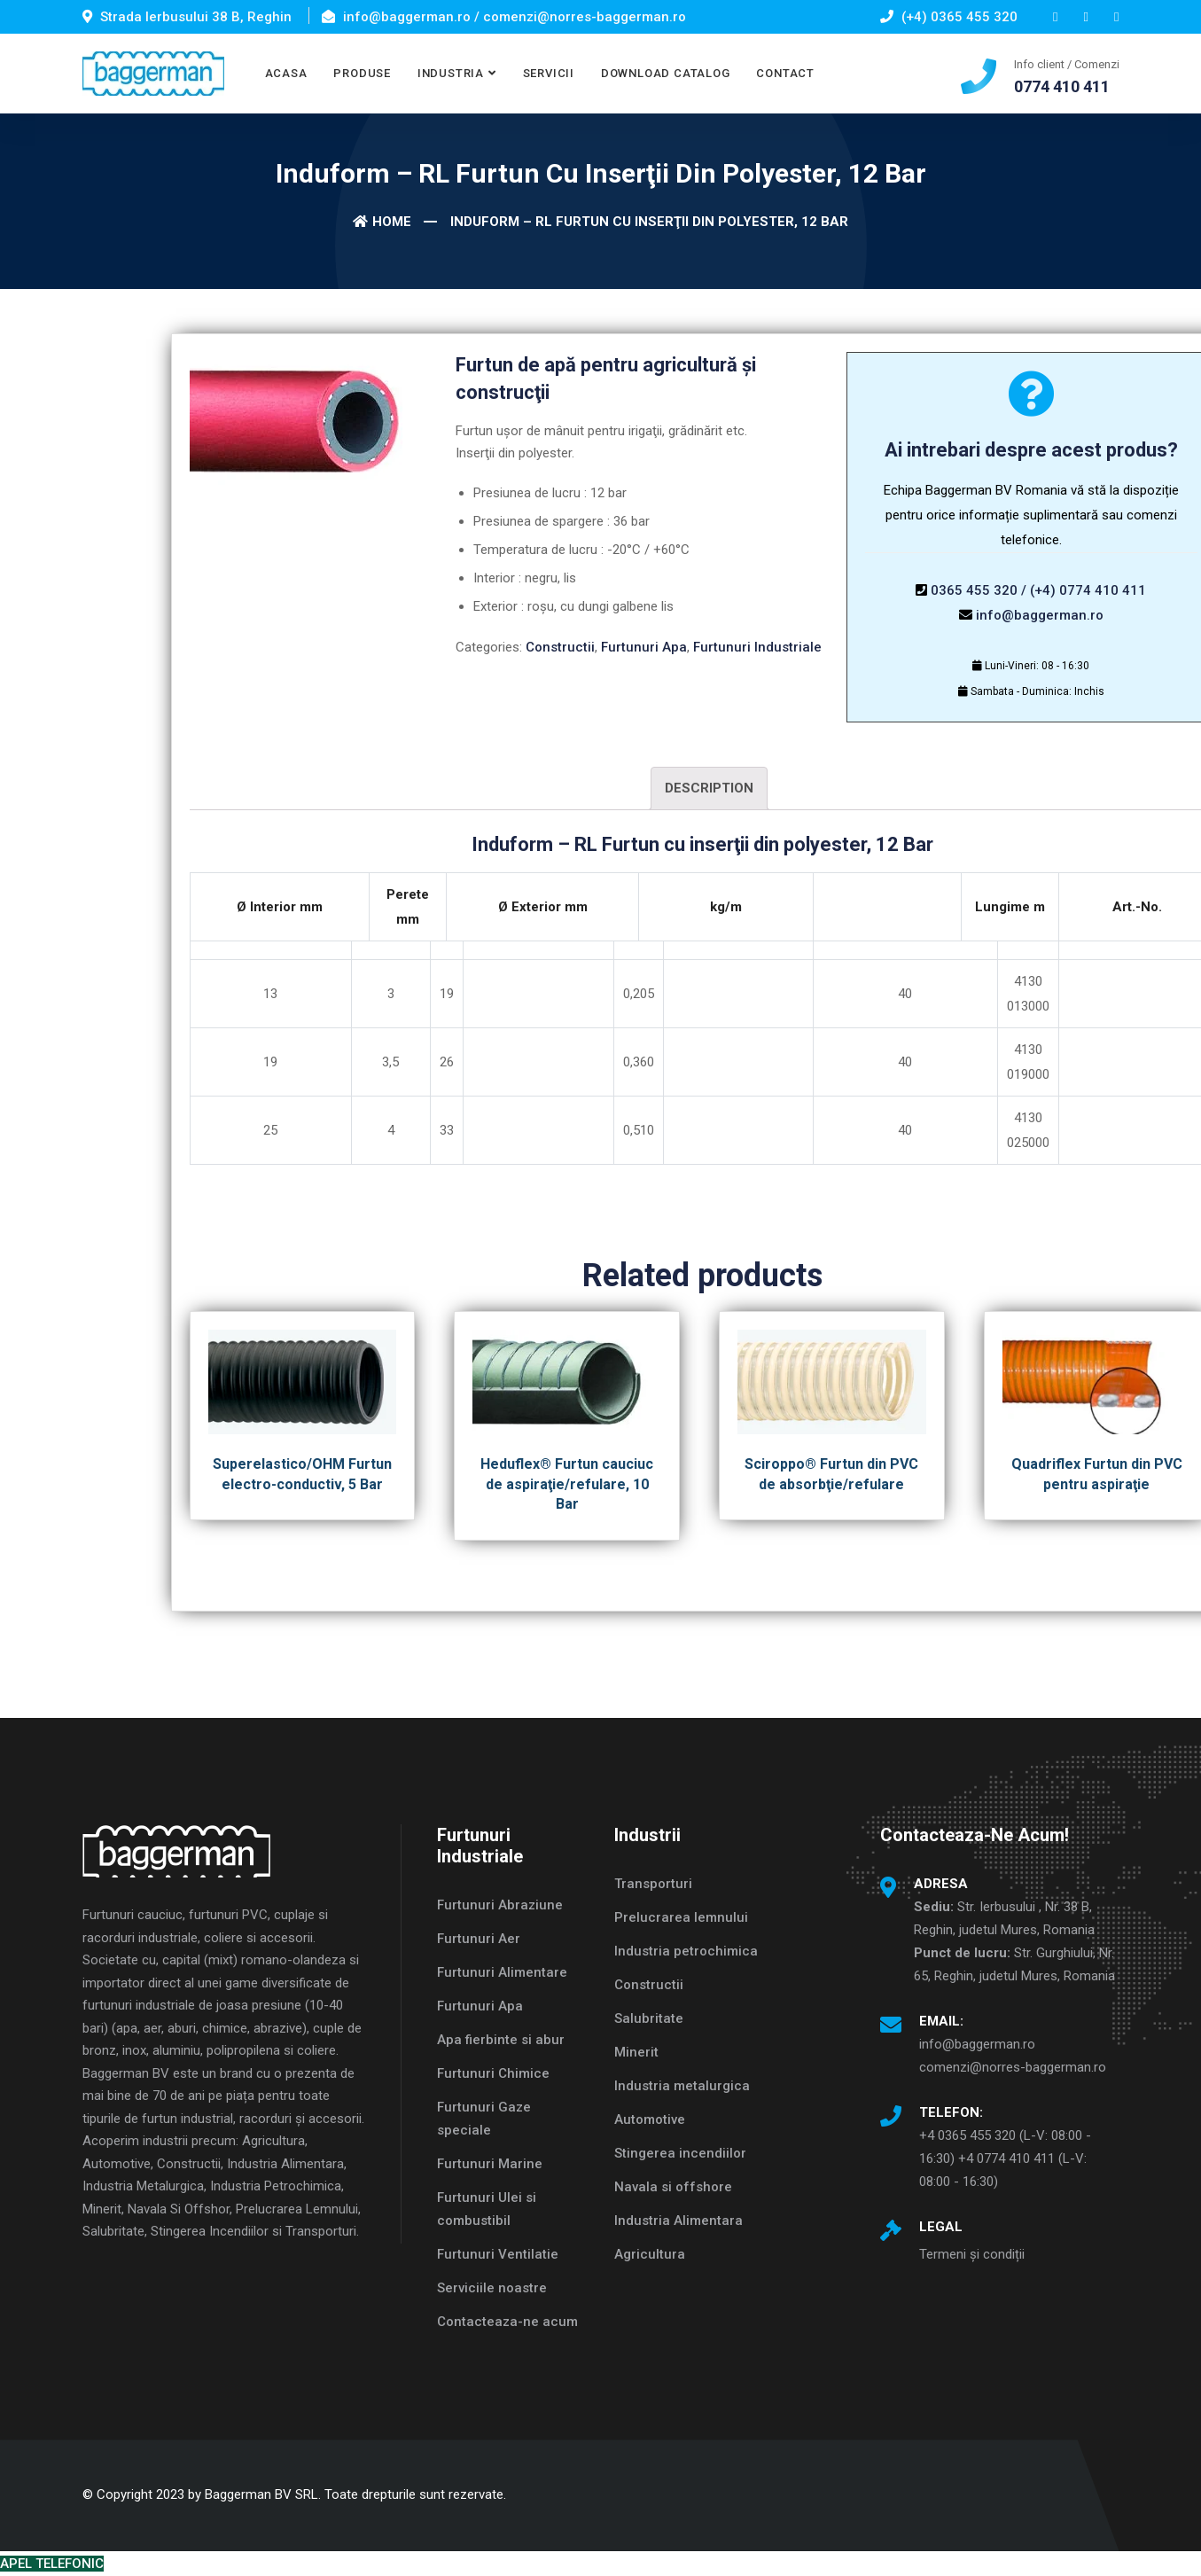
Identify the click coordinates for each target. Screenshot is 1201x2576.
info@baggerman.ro (1040, 615)
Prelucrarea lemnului (681, 1917)
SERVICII (548, 73)
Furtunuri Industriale (757, 647)
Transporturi (653, 1884)
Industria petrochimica (686, 1951)
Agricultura (649, 2254)
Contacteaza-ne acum (507, 2322)
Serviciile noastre (492, 2288)
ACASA (286, 73)
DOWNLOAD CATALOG (665, 73)
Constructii (560, 647)
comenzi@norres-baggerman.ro (1012, 2067)
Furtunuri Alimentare (502, 1972)
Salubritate (648, 2018)
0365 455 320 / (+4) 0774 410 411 (1038, 590)
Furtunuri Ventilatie (497, 2254)
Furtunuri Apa (644, 647)
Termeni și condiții (972, 2254)
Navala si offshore (673, 2187)
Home (382, 222)
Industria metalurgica (682, 2086)
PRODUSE (361, 73)
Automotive (649, 2119)
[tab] (709, 788)
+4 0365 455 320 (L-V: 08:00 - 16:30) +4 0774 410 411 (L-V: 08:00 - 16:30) (1005, 2158)
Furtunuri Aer (478, 1939)
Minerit (636, 2052)
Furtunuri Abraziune (500, 1905)
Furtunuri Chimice (493, 2073)
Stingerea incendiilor (680, 2153)
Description (709, 788)
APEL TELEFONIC (52, 2564)
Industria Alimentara (678, 2221)
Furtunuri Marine (489, 2164)
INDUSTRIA (450, 73)
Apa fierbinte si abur (501, 2040)
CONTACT (785, 73)
